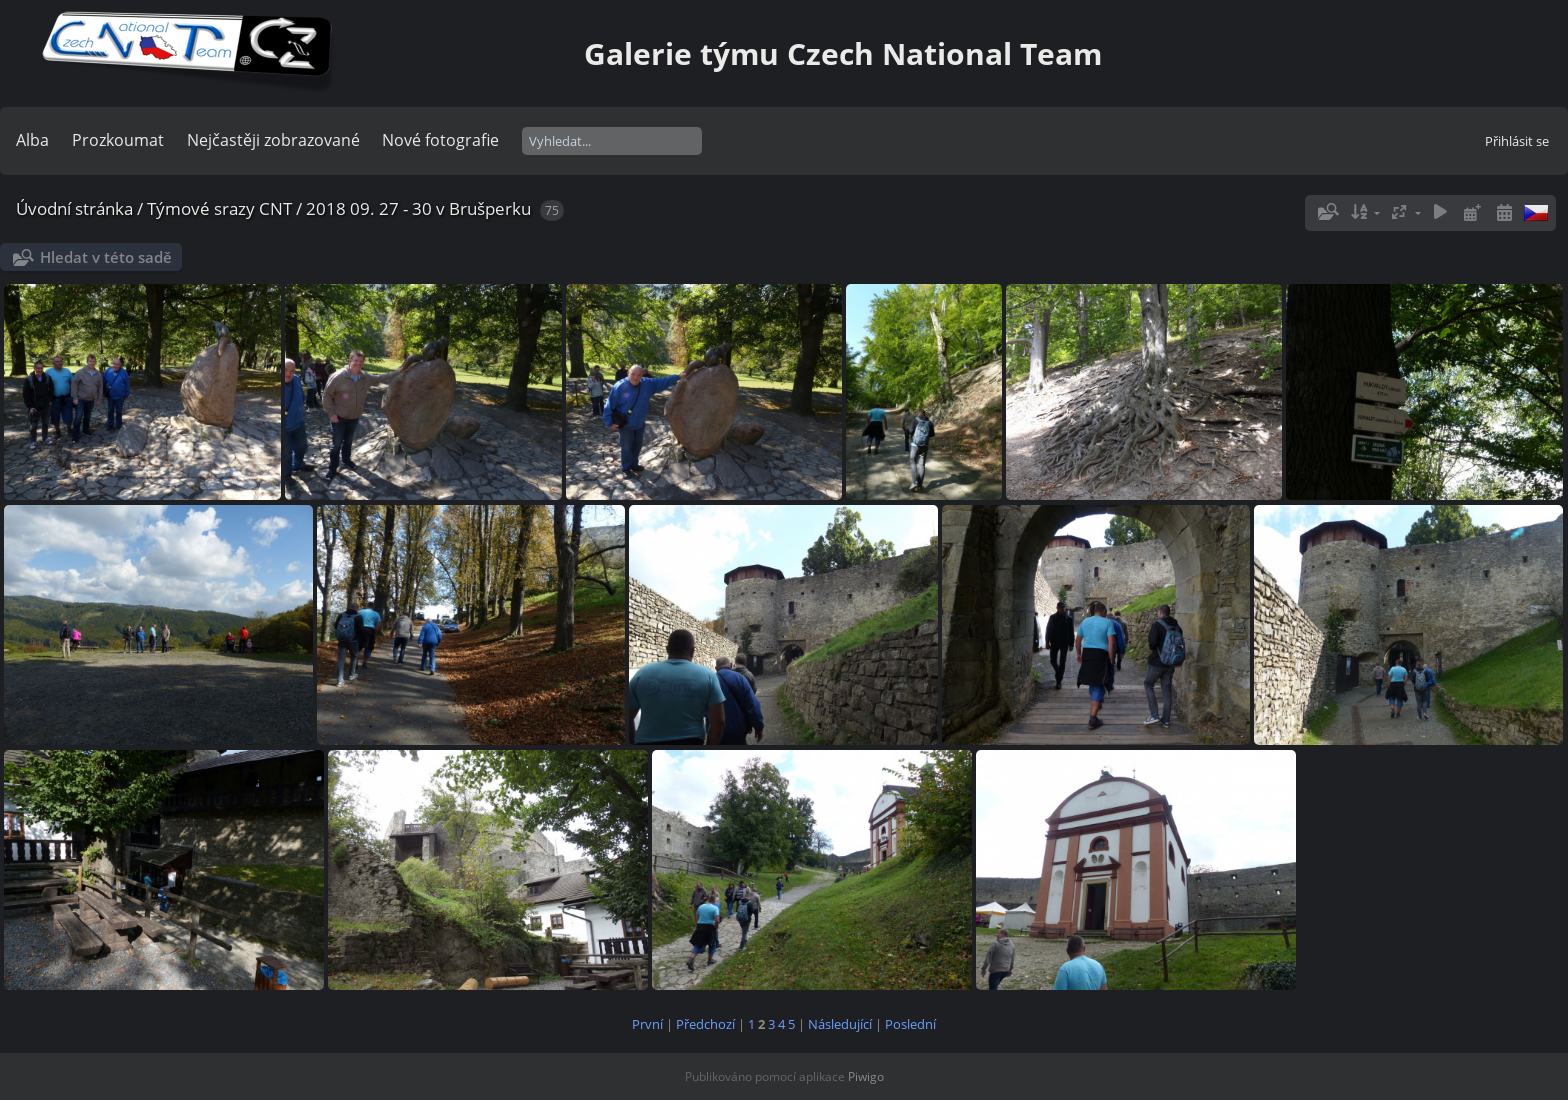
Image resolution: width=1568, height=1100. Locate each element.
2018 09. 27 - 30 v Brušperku (418, 208)
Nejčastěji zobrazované (273, 140)
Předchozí (705, 1024)
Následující (840, 1024)
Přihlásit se (1517, 141)
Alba (32, 140)
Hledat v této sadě (106, 257)
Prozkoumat (118, 140)
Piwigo (866, 1076)
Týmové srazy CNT (219, 208)
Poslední (910, 1024)
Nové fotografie (440, 140)
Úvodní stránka (74, 208)
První (647, 1024)
